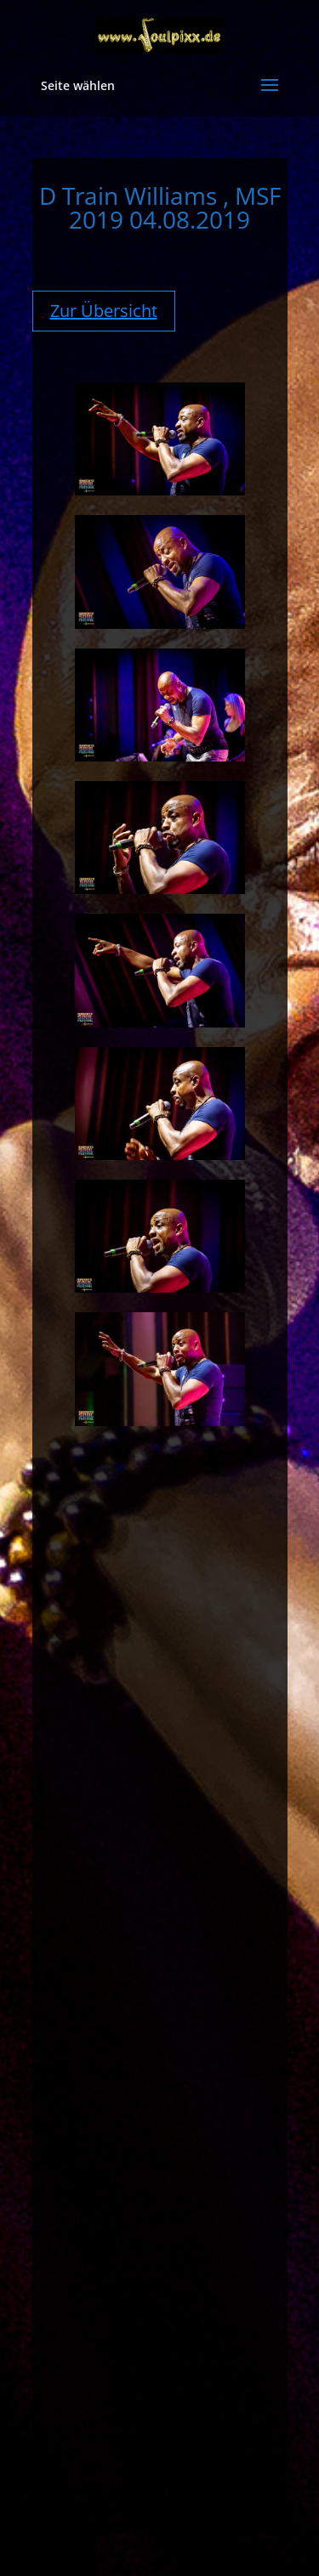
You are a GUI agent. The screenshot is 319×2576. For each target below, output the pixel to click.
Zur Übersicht (103, 310)
